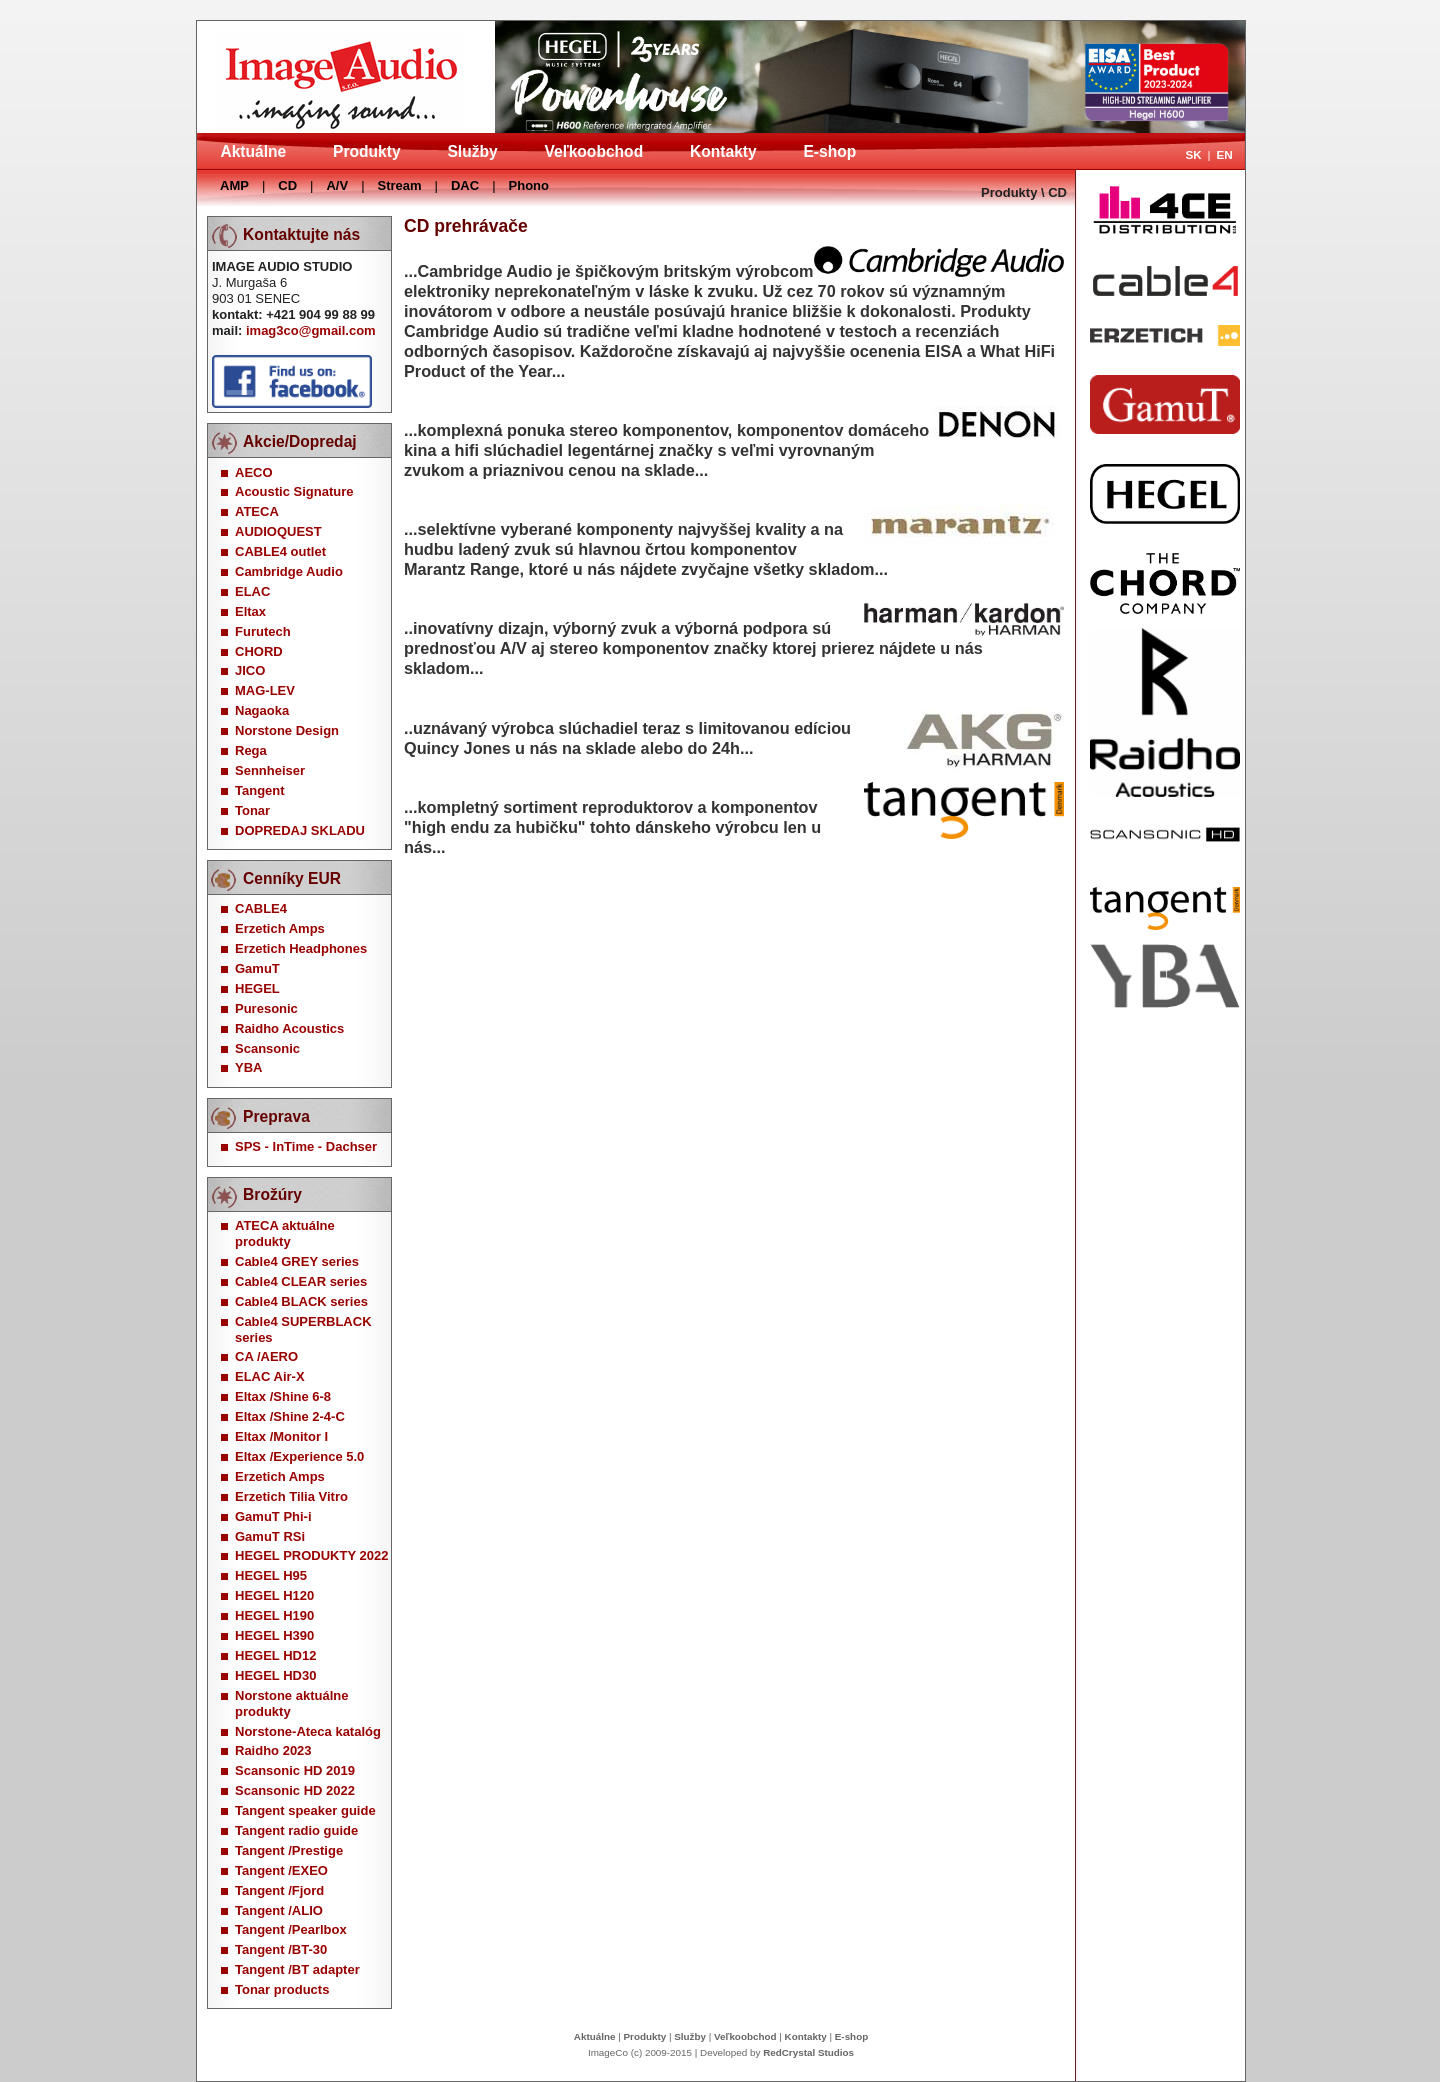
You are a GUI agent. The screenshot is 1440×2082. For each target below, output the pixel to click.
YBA (248, 1067)
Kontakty (723, 151)
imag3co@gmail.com (311, 330)
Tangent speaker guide (305, 1810)
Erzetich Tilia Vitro (291, 1496)
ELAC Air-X (270, 1376)
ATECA (257, 511)
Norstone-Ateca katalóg (308, 1731)
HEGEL (257, 988)
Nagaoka (262, 710)
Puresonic (266, 1008)
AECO (254, 472)
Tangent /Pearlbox (291, 1929)
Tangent (260, 790)
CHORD (259, 651)
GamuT (257, 968)
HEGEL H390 (274, 1635)
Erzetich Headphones (301, 948)
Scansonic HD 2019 (295, 1770)
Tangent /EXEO (281, 1870)
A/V (337, 185)
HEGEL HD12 (275, 1655)
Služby (472, 151)
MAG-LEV (265, 690)
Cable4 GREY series (297, 1261)
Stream (400, 185)
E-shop (829, 151)
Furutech (263, 631)
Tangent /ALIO (279, 1910)
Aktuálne (253, 151)
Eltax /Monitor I (281, 1436)
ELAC (252, 591)
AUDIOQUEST (278, 531)
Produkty (367, 151)
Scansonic (267, 1048)
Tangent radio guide (296, 1830)
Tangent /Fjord (279, 1890)
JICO (250, 670)
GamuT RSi (270, 1536)
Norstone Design (287, 730)
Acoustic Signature (294, 491)
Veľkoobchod (593, 151)
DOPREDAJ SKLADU (300, 830)
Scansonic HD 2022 (295, 1790)
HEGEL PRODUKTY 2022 (311, 1555)
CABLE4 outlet (280, 551)
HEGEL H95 (271, 1575)
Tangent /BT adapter (297, 1969)
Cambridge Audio (289, 571)
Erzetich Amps (280, 928)
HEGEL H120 (274, 1595)
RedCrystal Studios (808, 2052)
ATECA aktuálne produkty (285, 1233)
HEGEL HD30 (275, 1675)
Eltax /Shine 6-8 (283, 1396)
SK (1193, 154)
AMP (234, 185)
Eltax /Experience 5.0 (299, 1456)
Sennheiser (270, 770)
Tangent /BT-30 (281, 1949)
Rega (251, 750)
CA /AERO (266, 1356)
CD (287, 185)
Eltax (250, 611)
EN (1224, 154)
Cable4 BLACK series (301, 1301)
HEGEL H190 (274, 1615)
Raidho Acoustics (289, 1028)
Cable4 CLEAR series (301, 1281)
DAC (465, 185)
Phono (529, 185)
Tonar (252, 810)
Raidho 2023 (273, 1750)
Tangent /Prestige (289, 1850)
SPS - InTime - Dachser (306, 1146)
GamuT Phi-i (273, 1516)
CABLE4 (261, 908)
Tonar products (282, 1989)
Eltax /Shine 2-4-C (290, 1416)
